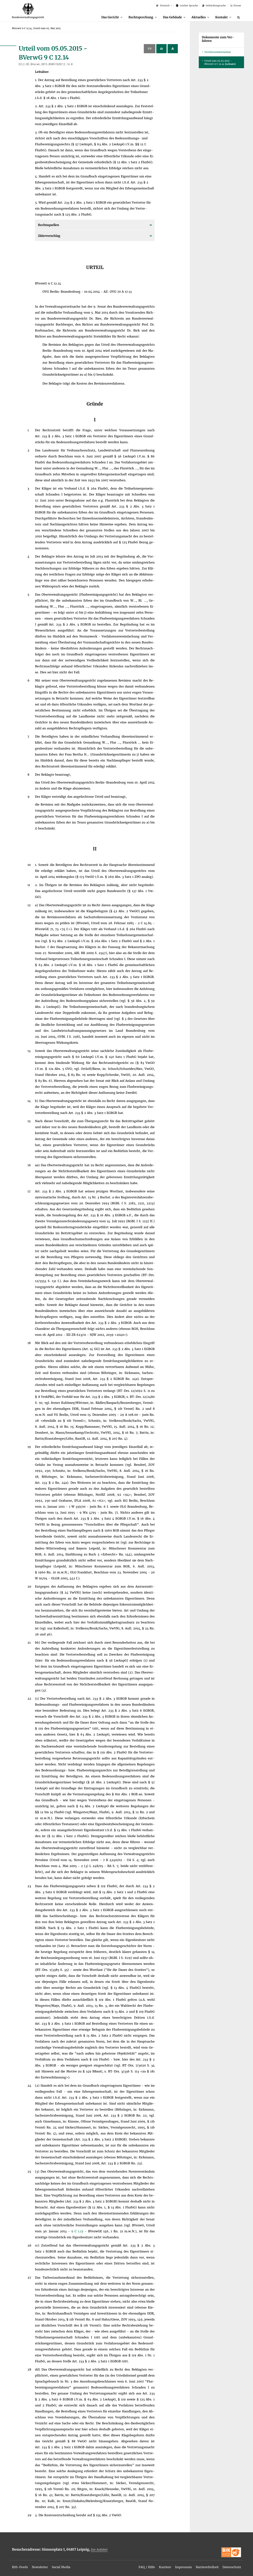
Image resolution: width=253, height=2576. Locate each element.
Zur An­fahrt (99, 2550)
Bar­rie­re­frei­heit (206, 2567)
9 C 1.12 (78, 2231)
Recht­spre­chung (139, 17)
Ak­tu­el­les (198, 17)
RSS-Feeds (20, 2567)
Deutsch (162, 5)
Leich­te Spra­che (187, 5)
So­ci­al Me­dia (62, 2567)
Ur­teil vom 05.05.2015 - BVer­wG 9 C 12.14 (220, 63)
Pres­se (235, 5)
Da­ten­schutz (231, 2567)
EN (149, 48)
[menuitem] (110, 17)
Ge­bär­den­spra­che (214, 5)
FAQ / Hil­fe (146, 2567)
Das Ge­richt (108, 17)
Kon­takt (221, 17)
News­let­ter (40, 2567)
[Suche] (239, 17)
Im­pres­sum (182, 2567)
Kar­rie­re (164, 2567)
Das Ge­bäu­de (171, 17)
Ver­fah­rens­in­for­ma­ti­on (217, 52)
